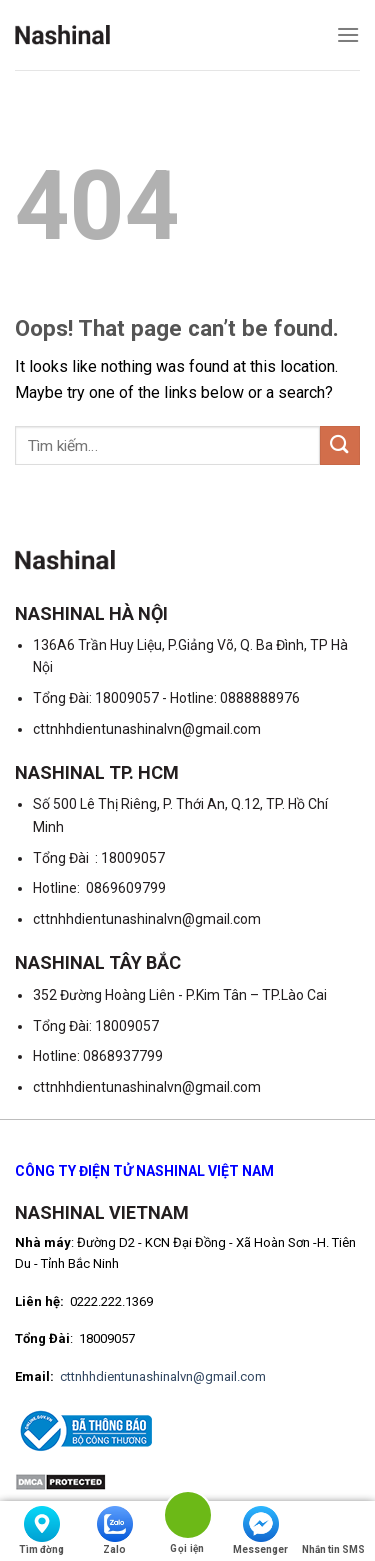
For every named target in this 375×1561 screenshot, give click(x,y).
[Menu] (348, 34)
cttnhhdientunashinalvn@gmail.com (163, 1376)
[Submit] (340, 445)
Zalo (115, 1530)
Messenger (260, 1530)
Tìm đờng (41, 1530)
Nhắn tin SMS (333, 1530)
